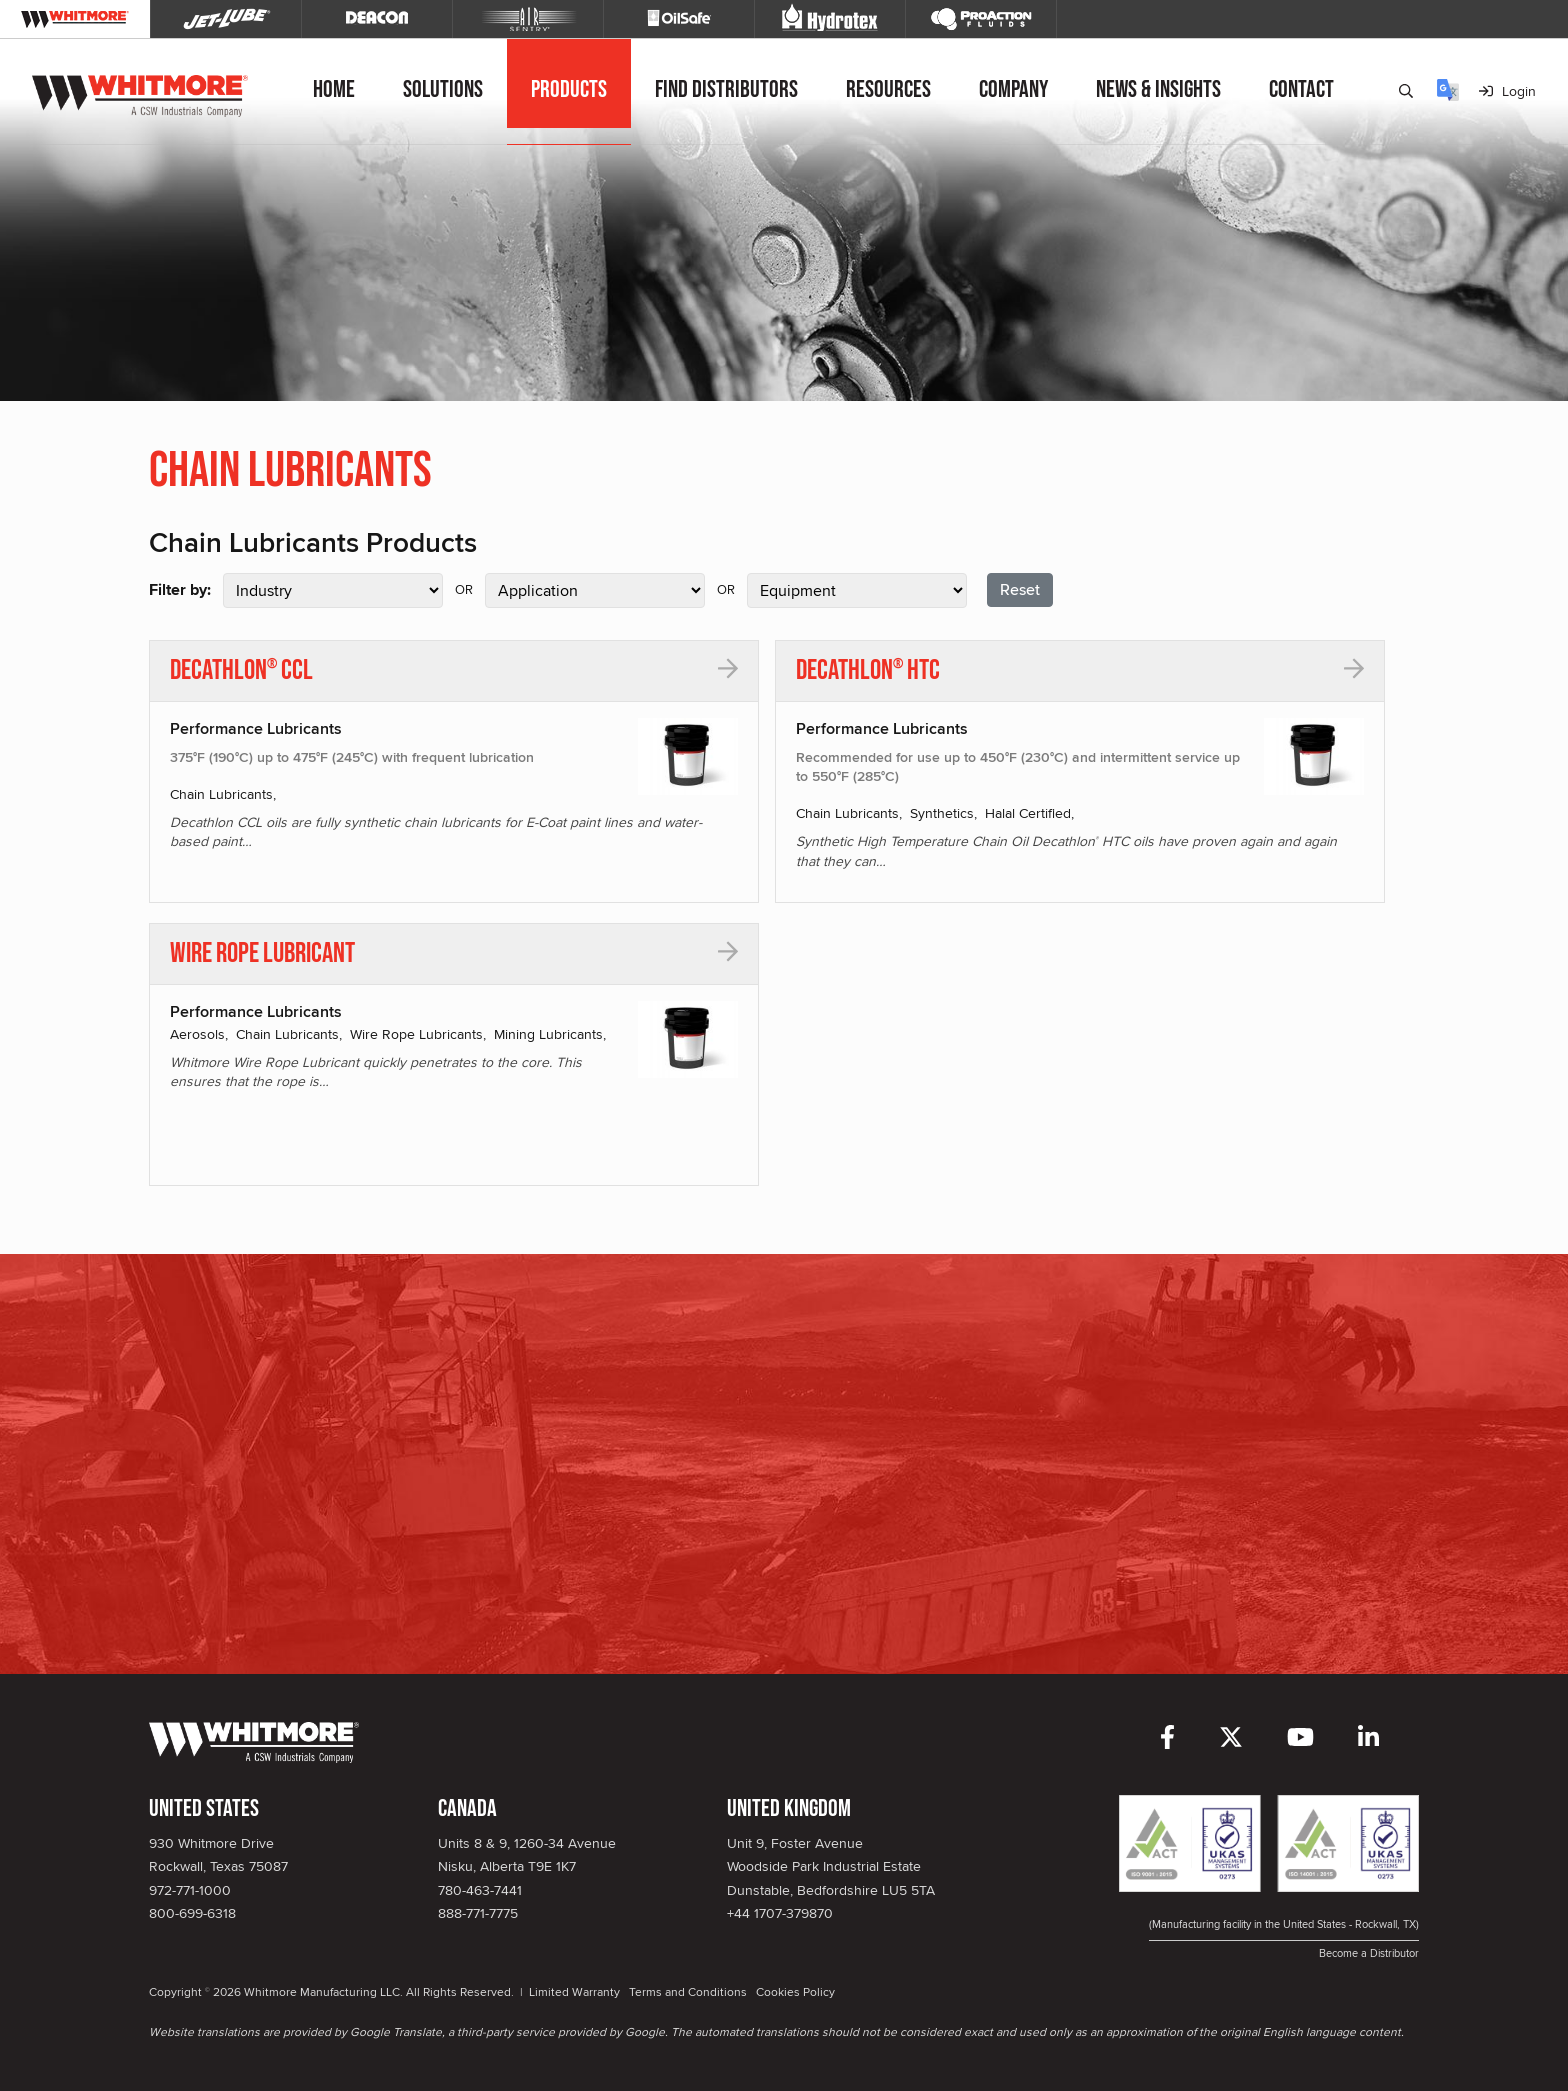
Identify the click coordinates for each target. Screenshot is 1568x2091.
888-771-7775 (478, 1913)
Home (334, 89)
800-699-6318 (192, 1913)
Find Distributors (726, 89)
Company (1013, 89)
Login (1507, 91)
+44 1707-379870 (780, 1913)
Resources (888, 89)
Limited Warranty (574, 1991)
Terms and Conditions (688, 1991)
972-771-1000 (190, 1890)
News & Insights (1158, 89)
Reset (1020, 589)
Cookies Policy (795, 1991)
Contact (1301, 89)
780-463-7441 (480, 1890)
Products (569, 89)
